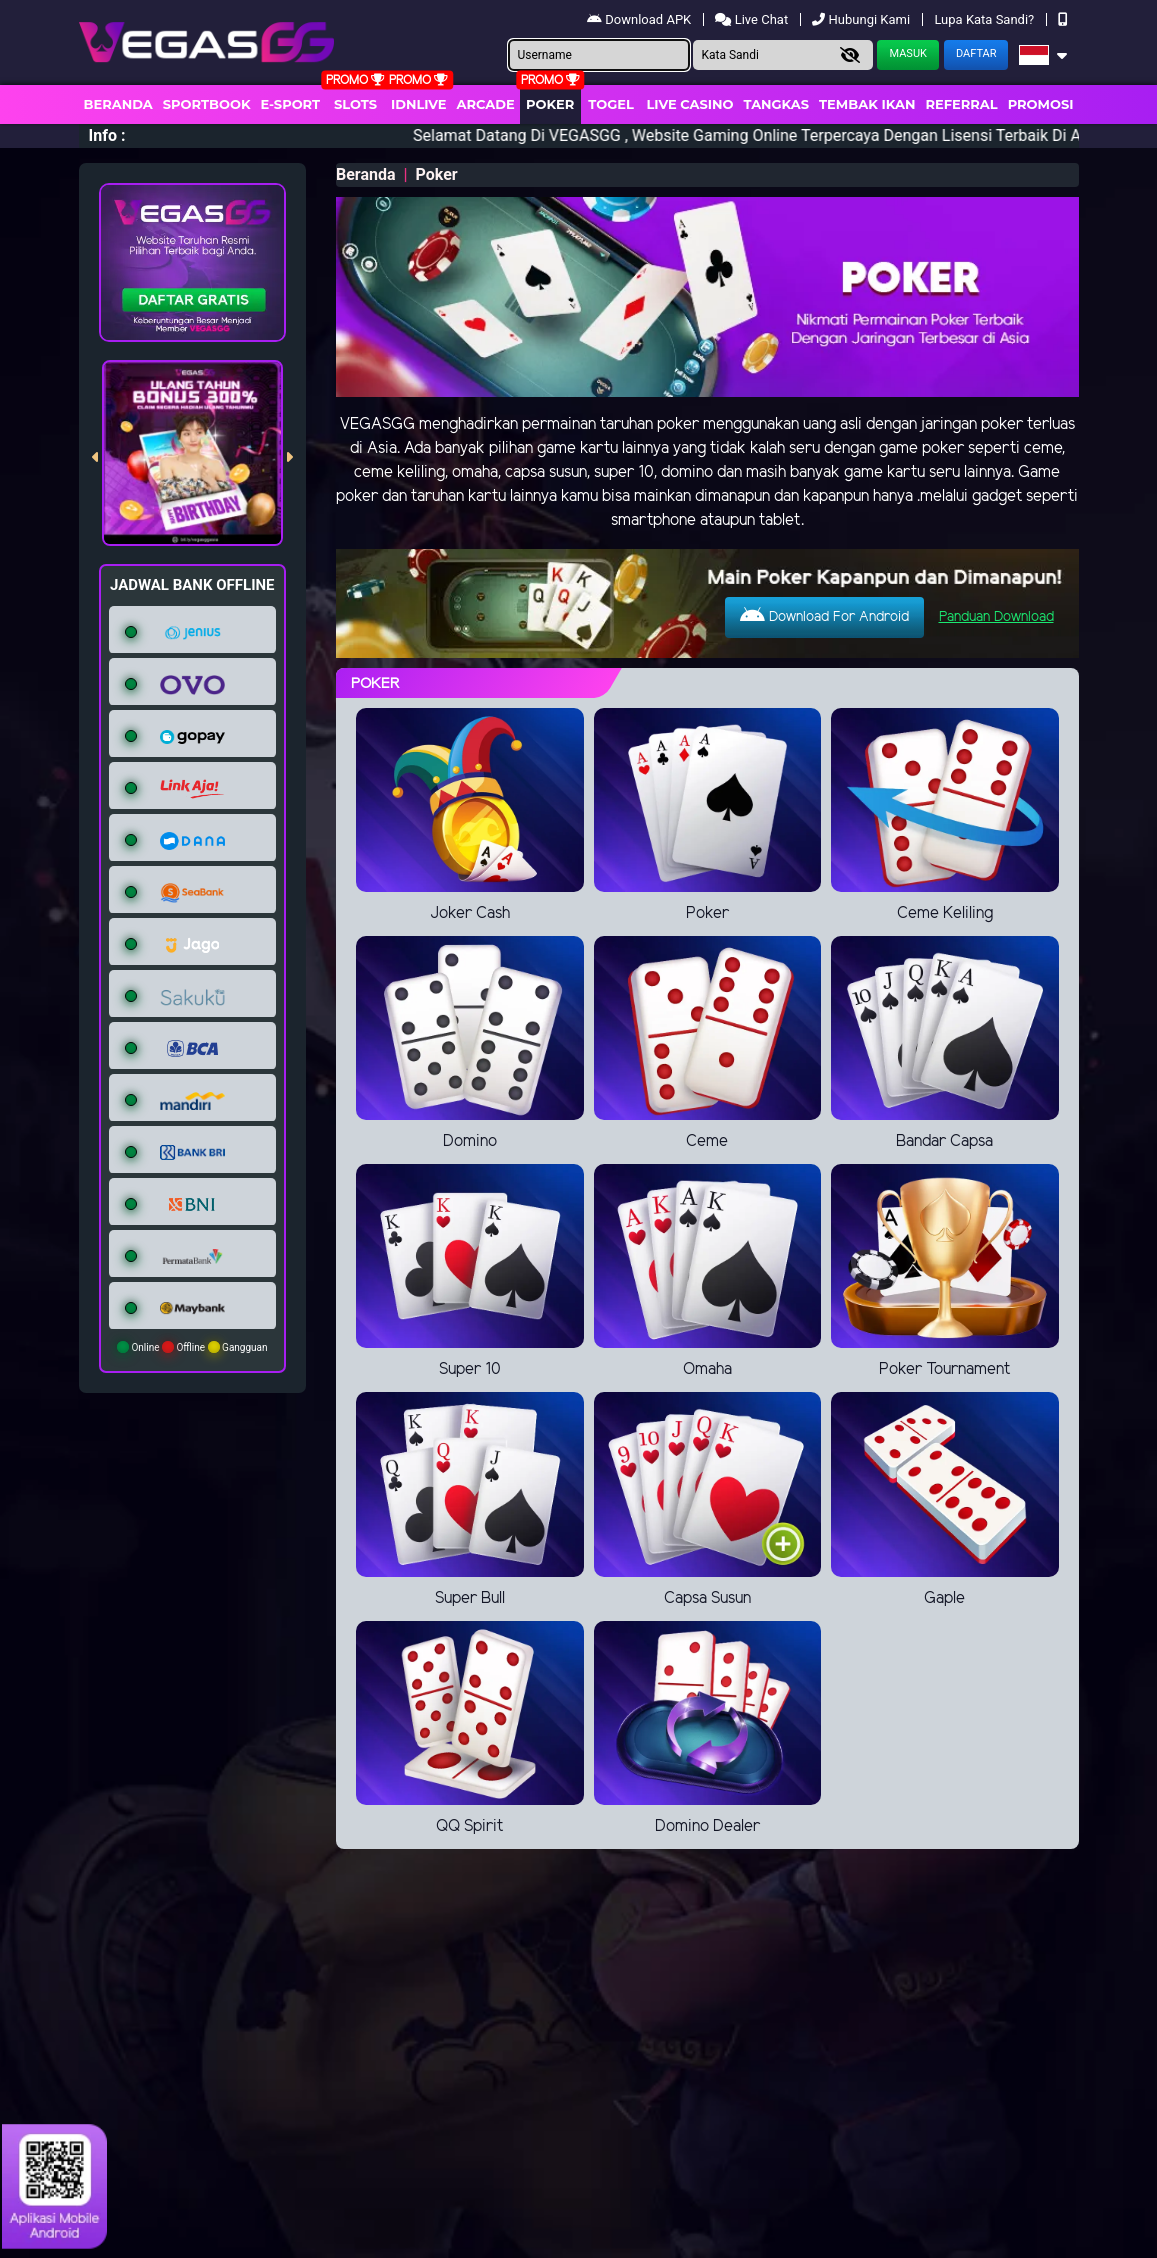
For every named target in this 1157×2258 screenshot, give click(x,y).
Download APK (640, 19)
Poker (550, 104)
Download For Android (824, 616)
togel (610, 104)
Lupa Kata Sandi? (985, 19)
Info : (107, 135)
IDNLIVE (419, 104)
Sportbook (207, 104)
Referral (961, 104)
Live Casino (689, 104)
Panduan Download (996, 617)
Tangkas (777, 104)
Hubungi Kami (862, 19)
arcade (486, 104)
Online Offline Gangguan (192, 1347)
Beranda (118, 104)
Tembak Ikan (867, 104)
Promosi (1041, 104)
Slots (355, 104)
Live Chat (753, 19)
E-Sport (291, 104)
